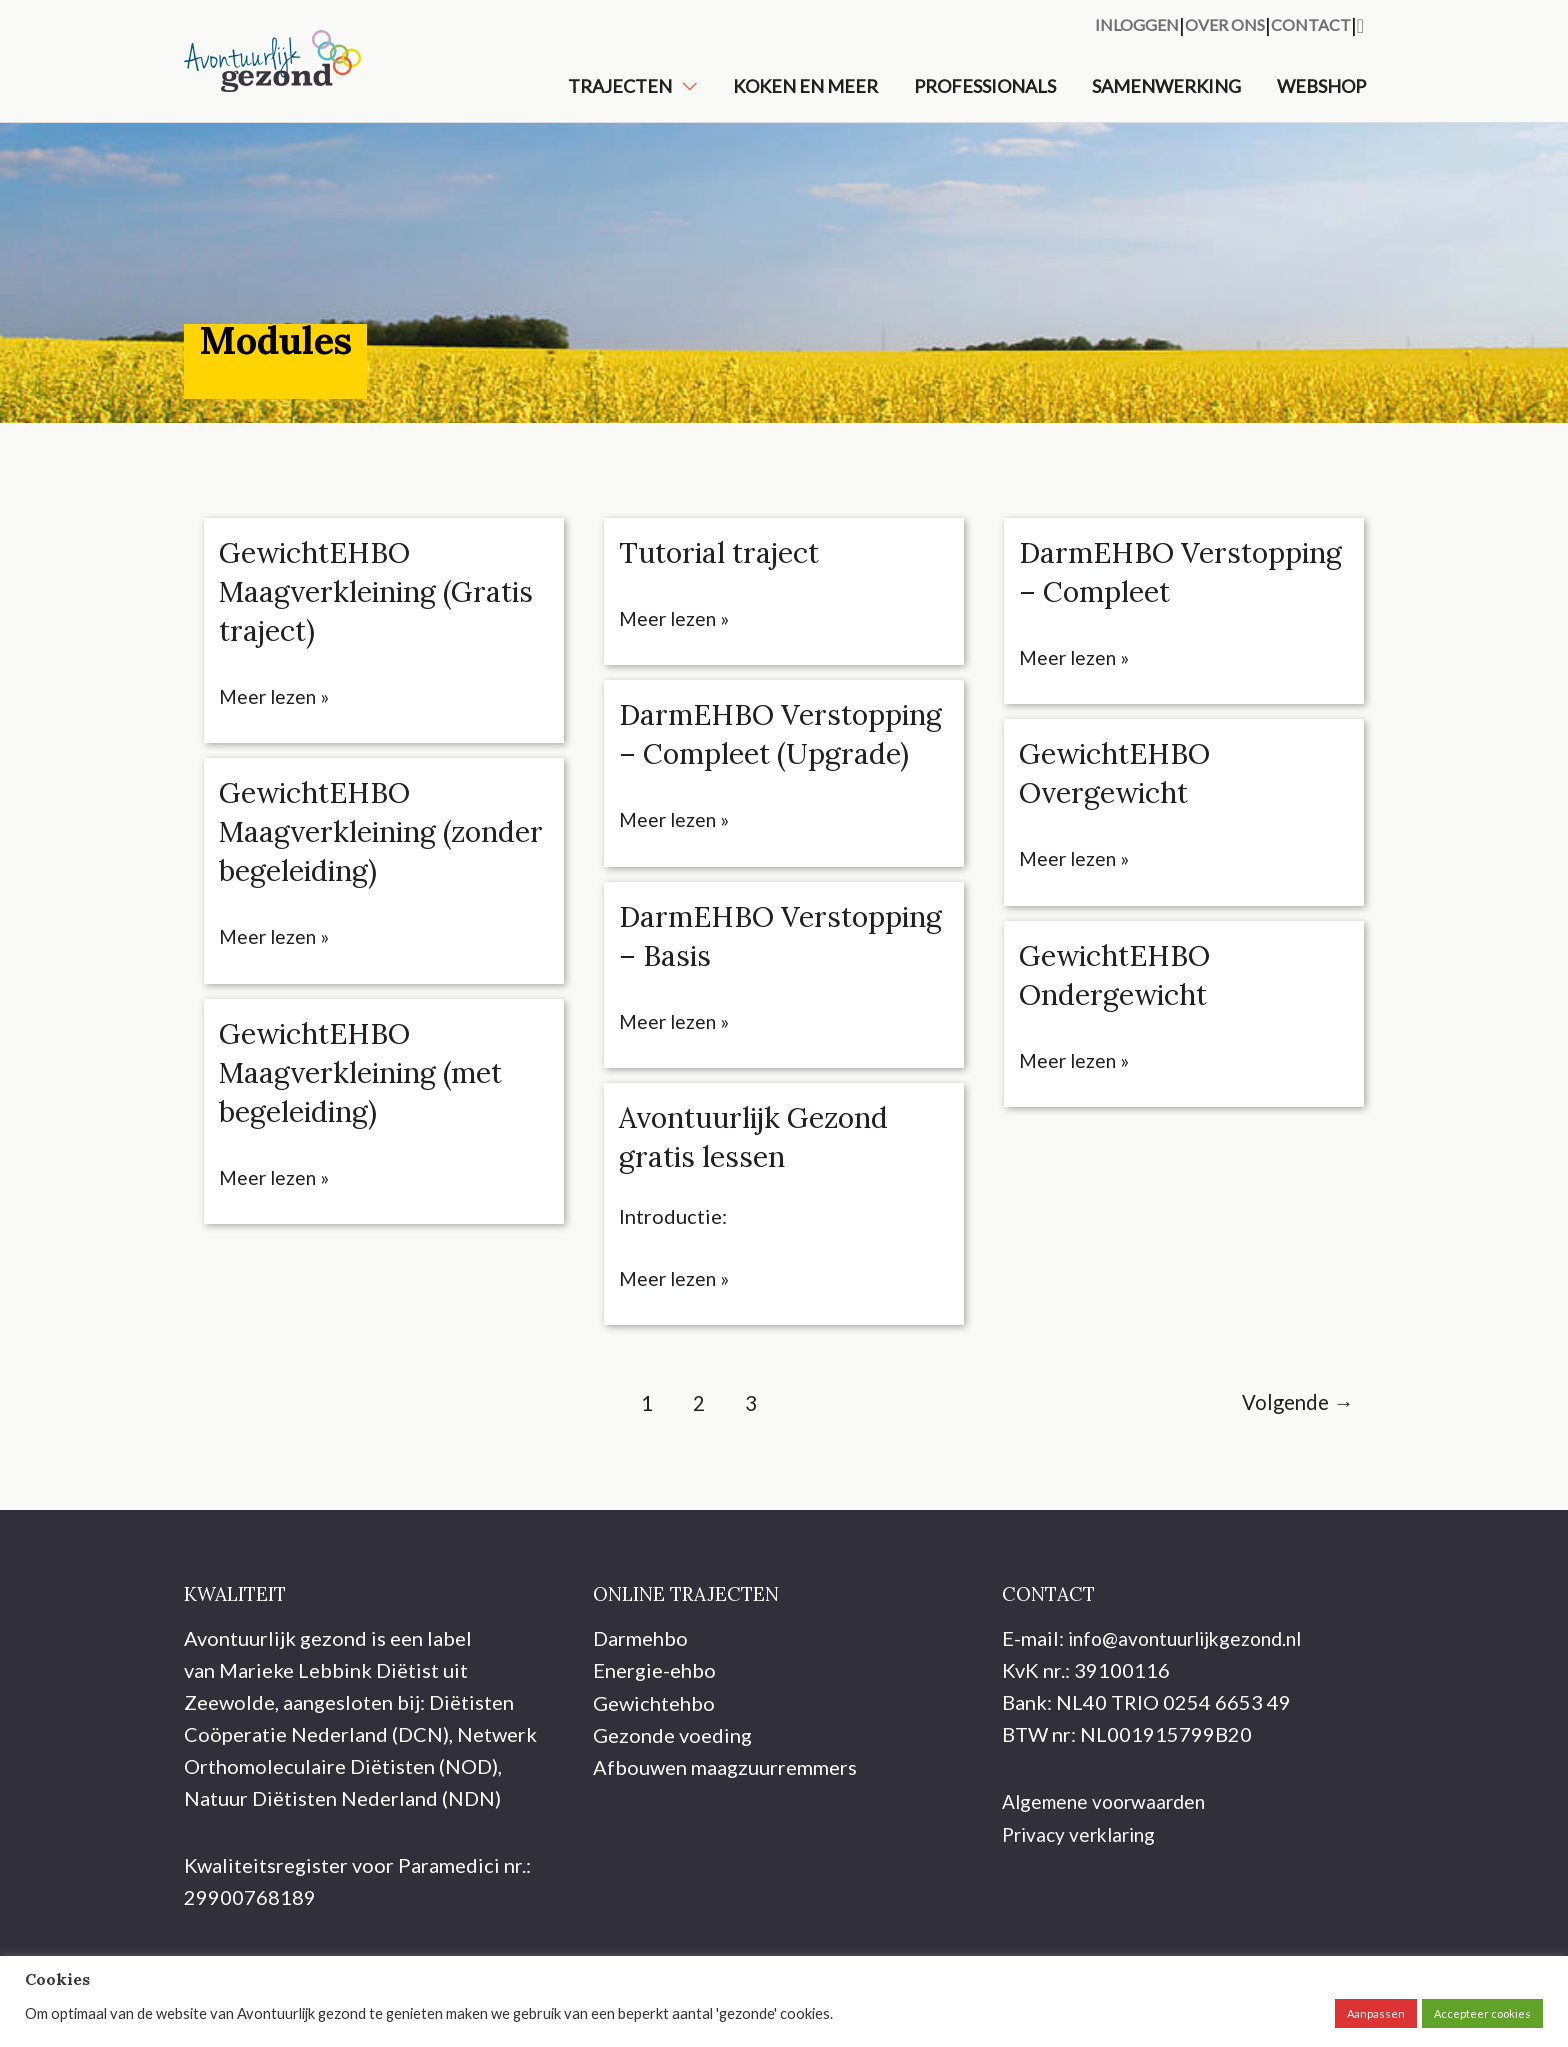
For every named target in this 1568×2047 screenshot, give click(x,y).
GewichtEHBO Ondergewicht (1120, 1035)
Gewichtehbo (654, 1762)
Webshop (1321, 97)
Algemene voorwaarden (1109, 1861)
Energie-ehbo (654, 1730)
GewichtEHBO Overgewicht (1120, 834)
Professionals (985, 97)
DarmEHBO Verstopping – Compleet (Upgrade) (759, 776)
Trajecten (620, 97)
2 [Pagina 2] (693, 1464)
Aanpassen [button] (1376, 2013)
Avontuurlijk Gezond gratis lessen (762, 1197)
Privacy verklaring (1083, 1893)
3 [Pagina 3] (747, 1464)
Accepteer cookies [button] (1482, 2013)
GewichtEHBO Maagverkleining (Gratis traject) (334, 614)
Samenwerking (1166, 97)
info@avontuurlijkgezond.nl (1193, 1698)
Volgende (1293, 1464)
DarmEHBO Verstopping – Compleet (1117, 614)
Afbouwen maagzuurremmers (725, 1826)
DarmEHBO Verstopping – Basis (757, 996)
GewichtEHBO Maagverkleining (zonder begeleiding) (361, 854)
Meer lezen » (276, 719)
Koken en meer (805, 97)
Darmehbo (640, 1698)
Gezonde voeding (672, 1794)
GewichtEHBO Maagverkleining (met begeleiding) (370, 1094)
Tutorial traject (724, 575)
